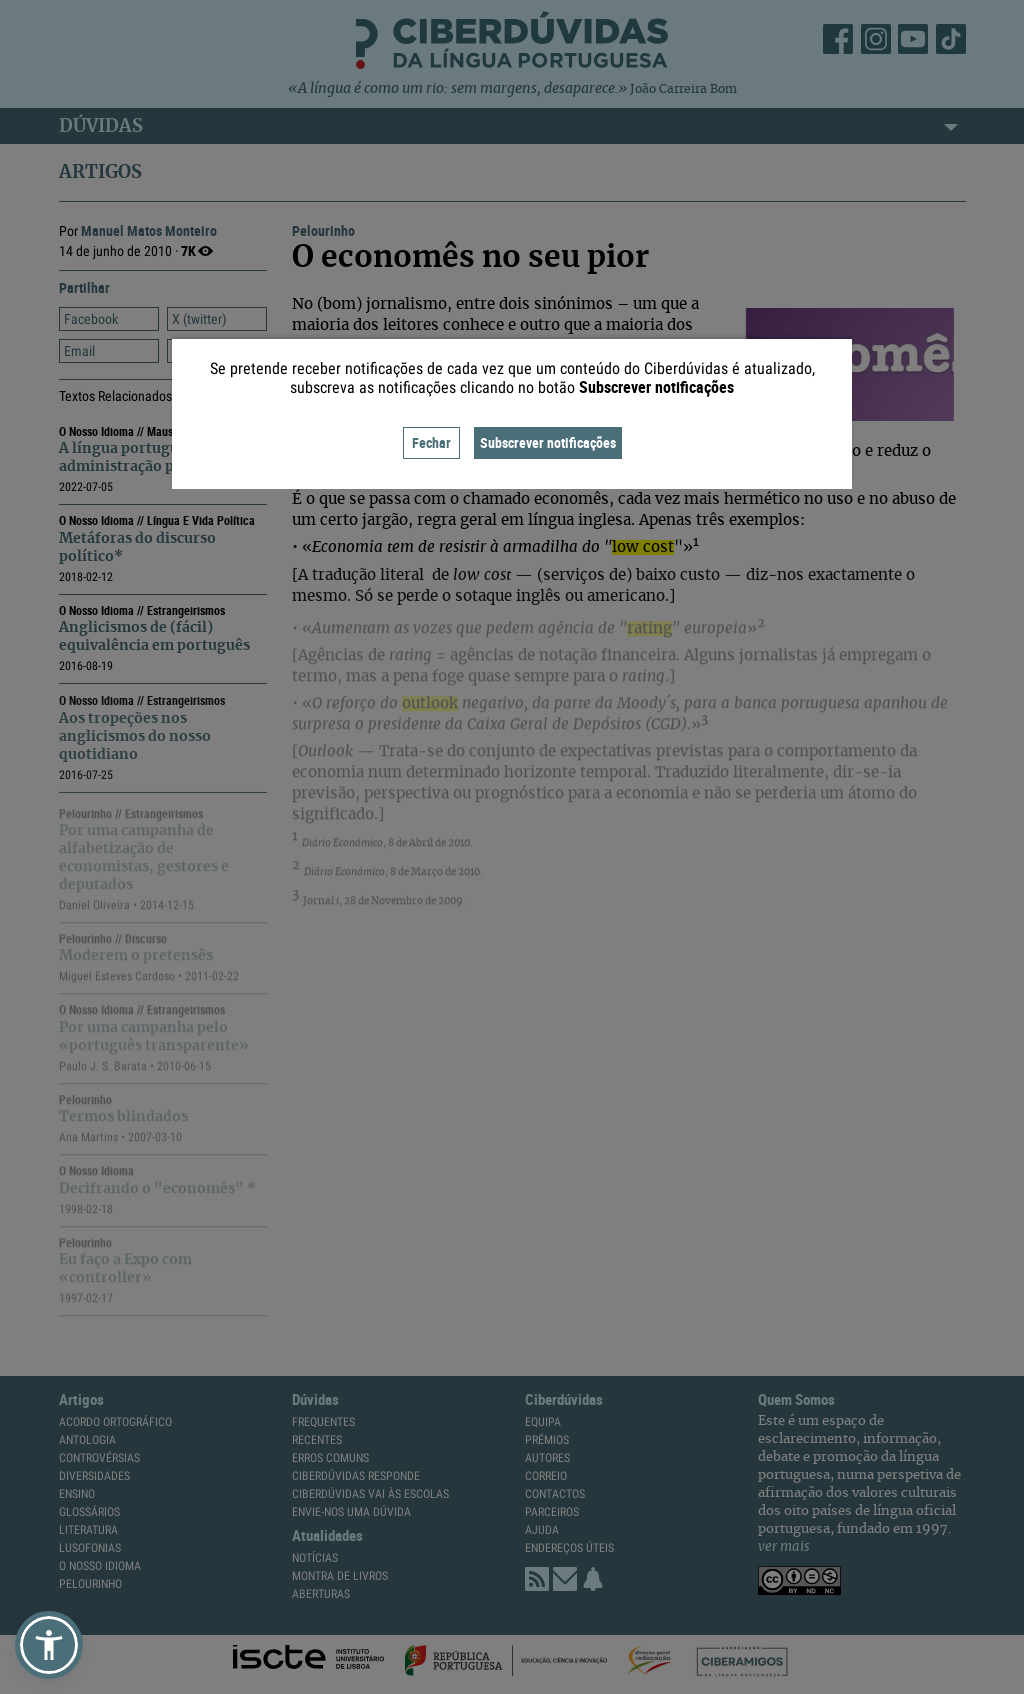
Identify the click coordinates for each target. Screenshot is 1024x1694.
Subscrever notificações (548, 442)
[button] (49, 1645)
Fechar (431, 442)
